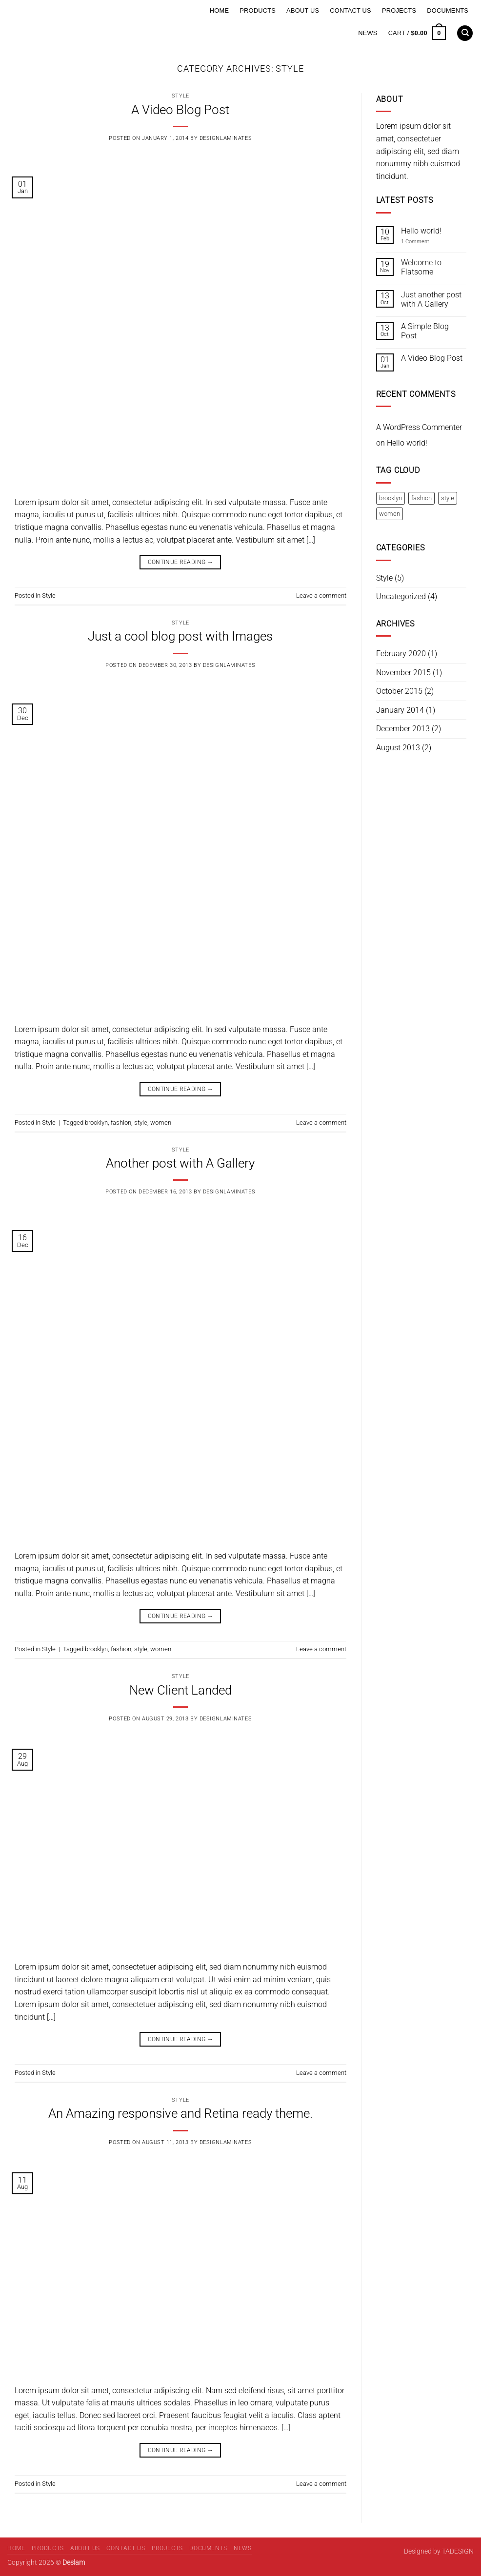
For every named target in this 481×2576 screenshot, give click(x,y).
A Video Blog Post (180, 109)
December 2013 (403, 728)
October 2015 (399, 691)
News (367, 33)
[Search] (465, 33)
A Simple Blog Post (425, 331)
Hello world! (421, 230)
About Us (302, 10)
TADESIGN (458, 2551)
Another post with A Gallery (180, 1163)
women (160, 1122)
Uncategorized (401, 596)
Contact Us (350, 10)
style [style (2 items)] (447, 498)
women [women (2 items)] (389, 513)
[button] (417, 33)
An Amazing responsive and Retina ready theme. (180, 2113)
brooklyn (96, 1122)
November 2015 (403, 672)
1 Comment (421, 241)
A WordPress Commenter (419, 427)
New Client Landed (180, 1690)
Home (219, 10)
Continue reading (181, 562)
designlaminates (226, 138)
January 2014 (400, 710)
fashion (121, 1122)
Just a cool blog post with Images (180, 636)
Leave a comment (321, 595)
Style (180, 96)
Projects (399, 10)
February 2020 (401, 653)
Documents (447, 10)
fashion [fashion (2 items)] (421, 498)
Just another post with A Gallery (431, 299)
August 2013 (398, 747)
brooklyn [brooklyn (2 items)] (390, 498)
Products (258, 10)
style (140, 1122)
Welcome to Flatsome (421, 267)
